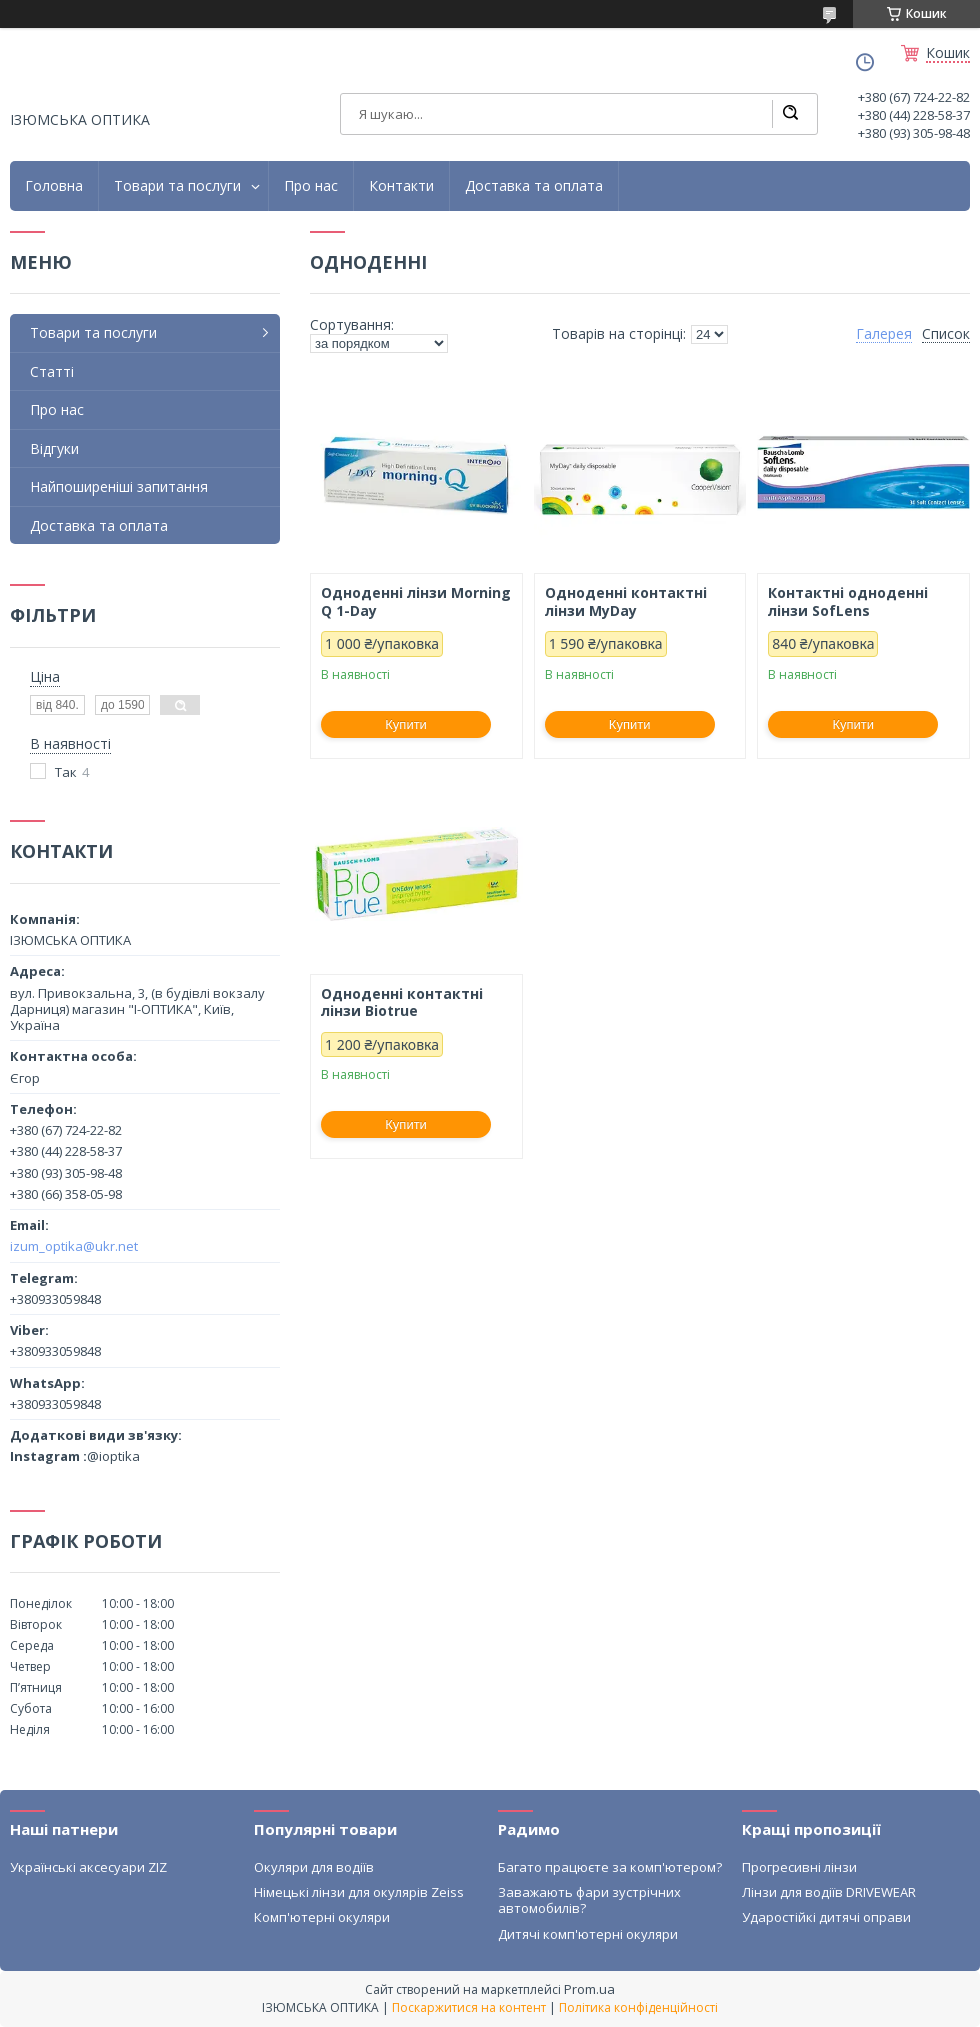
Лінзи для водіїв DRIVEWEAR (829, 1892)
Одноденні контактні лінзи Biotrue (402, 1002)
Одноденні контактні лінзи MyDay (626, 601)
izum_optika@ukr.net (74, 1246)
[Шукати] (790, 114)
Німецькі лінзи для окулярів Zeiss (359, 1892)
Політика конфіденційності (638, 2007)
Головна (54, 186)
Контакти (401, 186)
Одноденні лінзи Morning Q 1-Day (416, 601)
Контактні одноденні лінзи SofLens (848, 601)
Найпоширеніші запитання (119, 486)
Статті (52, 371)
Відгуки (54, 448)
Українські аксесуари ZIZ (88, 1867)
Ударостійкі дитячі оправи (826, 1917)
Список (946, 334)
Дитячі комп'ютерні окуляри (588, 1934)
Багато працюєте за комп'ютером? (610, 1867)
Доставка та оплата (534, 186)
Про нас (311, 186)
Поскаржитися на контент (469, 2007)
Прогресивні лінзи (799, 1867)
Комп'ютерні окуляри (322, 1917)
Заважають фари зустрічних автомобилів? (589, 1900)
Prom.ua (589, 1989)
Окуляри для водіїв (314, 1867)
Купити (406, 724)
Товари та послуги (177, 186)
